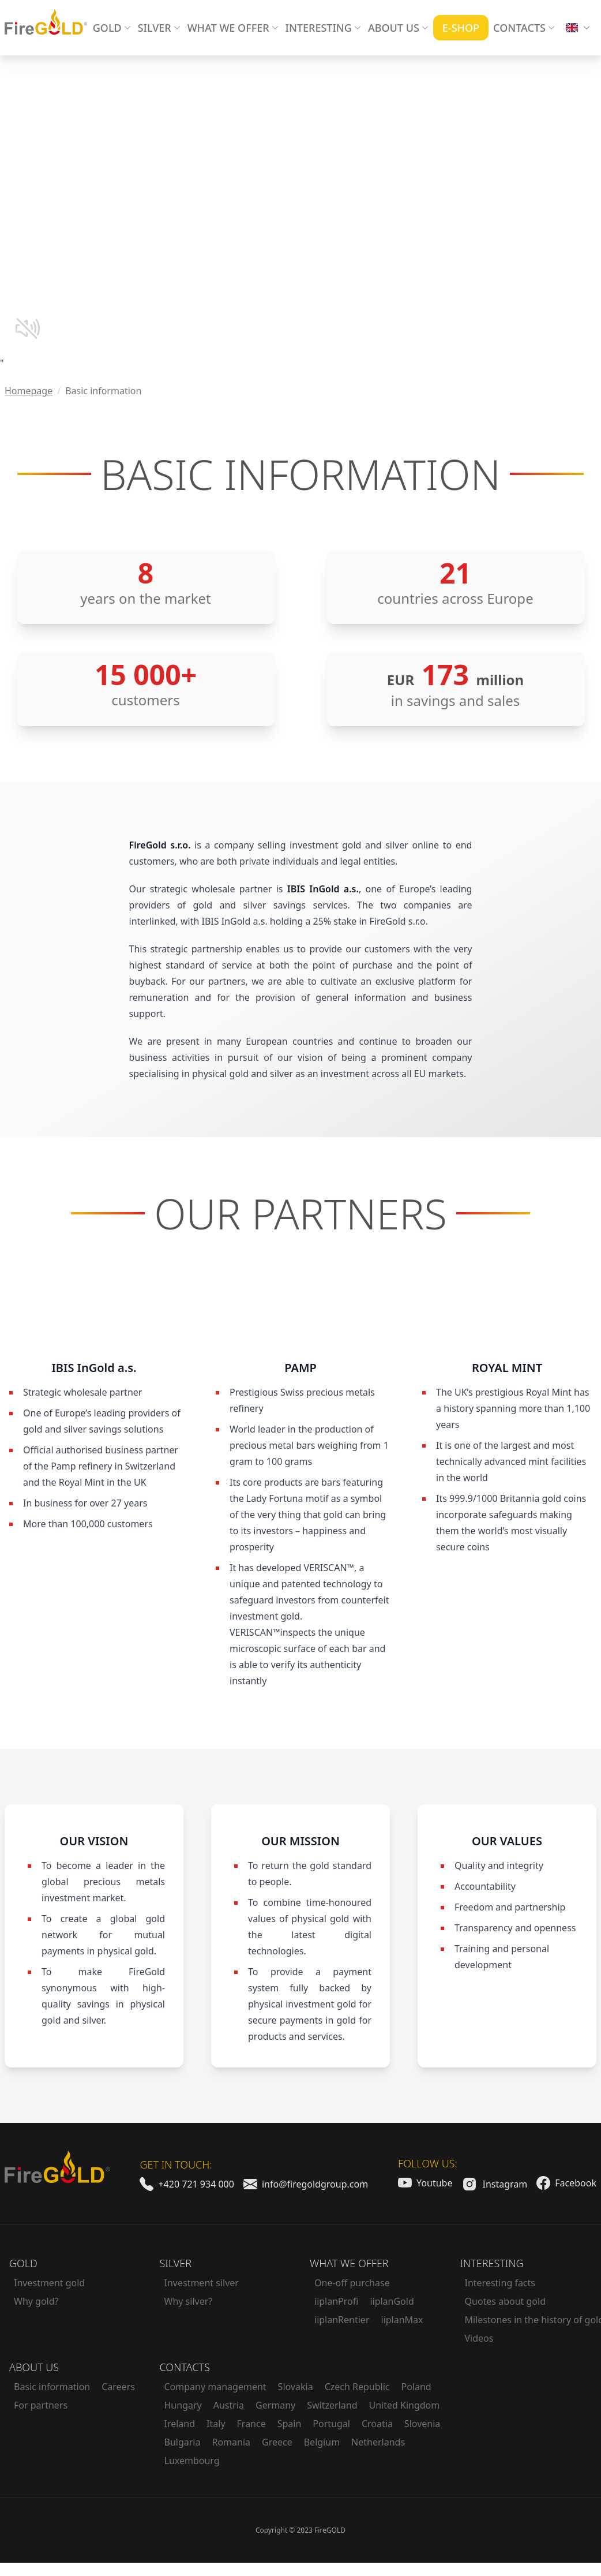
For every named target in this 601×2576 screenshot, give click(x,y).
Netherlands (378, 2442)
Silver (176, 2263)
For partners (40, 2405)
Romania (231, 2442)
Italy (215, 2423)
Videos (479, 2338)
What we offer (349, 2263)
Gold (23, 2263)
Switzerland (332, 2405)
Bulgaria (182, 2442)
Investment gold (49, 2282)
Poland (416, 2386)
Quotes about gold (505, 2301)
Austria (228, 2405)
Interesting (492, 2263)
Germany (275, 2405)
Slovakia (295, 2386)
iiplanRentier (342, 2319)
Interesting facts (500, 2282)
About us (34, 2367)
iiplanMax (402, 2319)
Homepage (28, 390)
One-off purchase (352, 2282)
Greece (277, 2442)
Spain (289, 2423)
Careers (118, 2386)
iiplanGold (392, 2301)
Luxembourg (192, 2460)
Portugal (331, 2423)
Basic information (52, 2386)
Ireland (180, 2423)
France (251, 2423)
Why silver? (188, 2301)
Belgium (322, 2442)
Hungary (183, 2405)
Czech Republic (357, 2386)
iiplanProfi (336, 2301)
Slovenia (422, 2423)
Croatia (377, 2423)
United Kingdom (404, 2405)
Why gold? (36, 2301)
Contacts (185, 2367)
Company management (215, 2386)
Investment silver (201, 2282)
